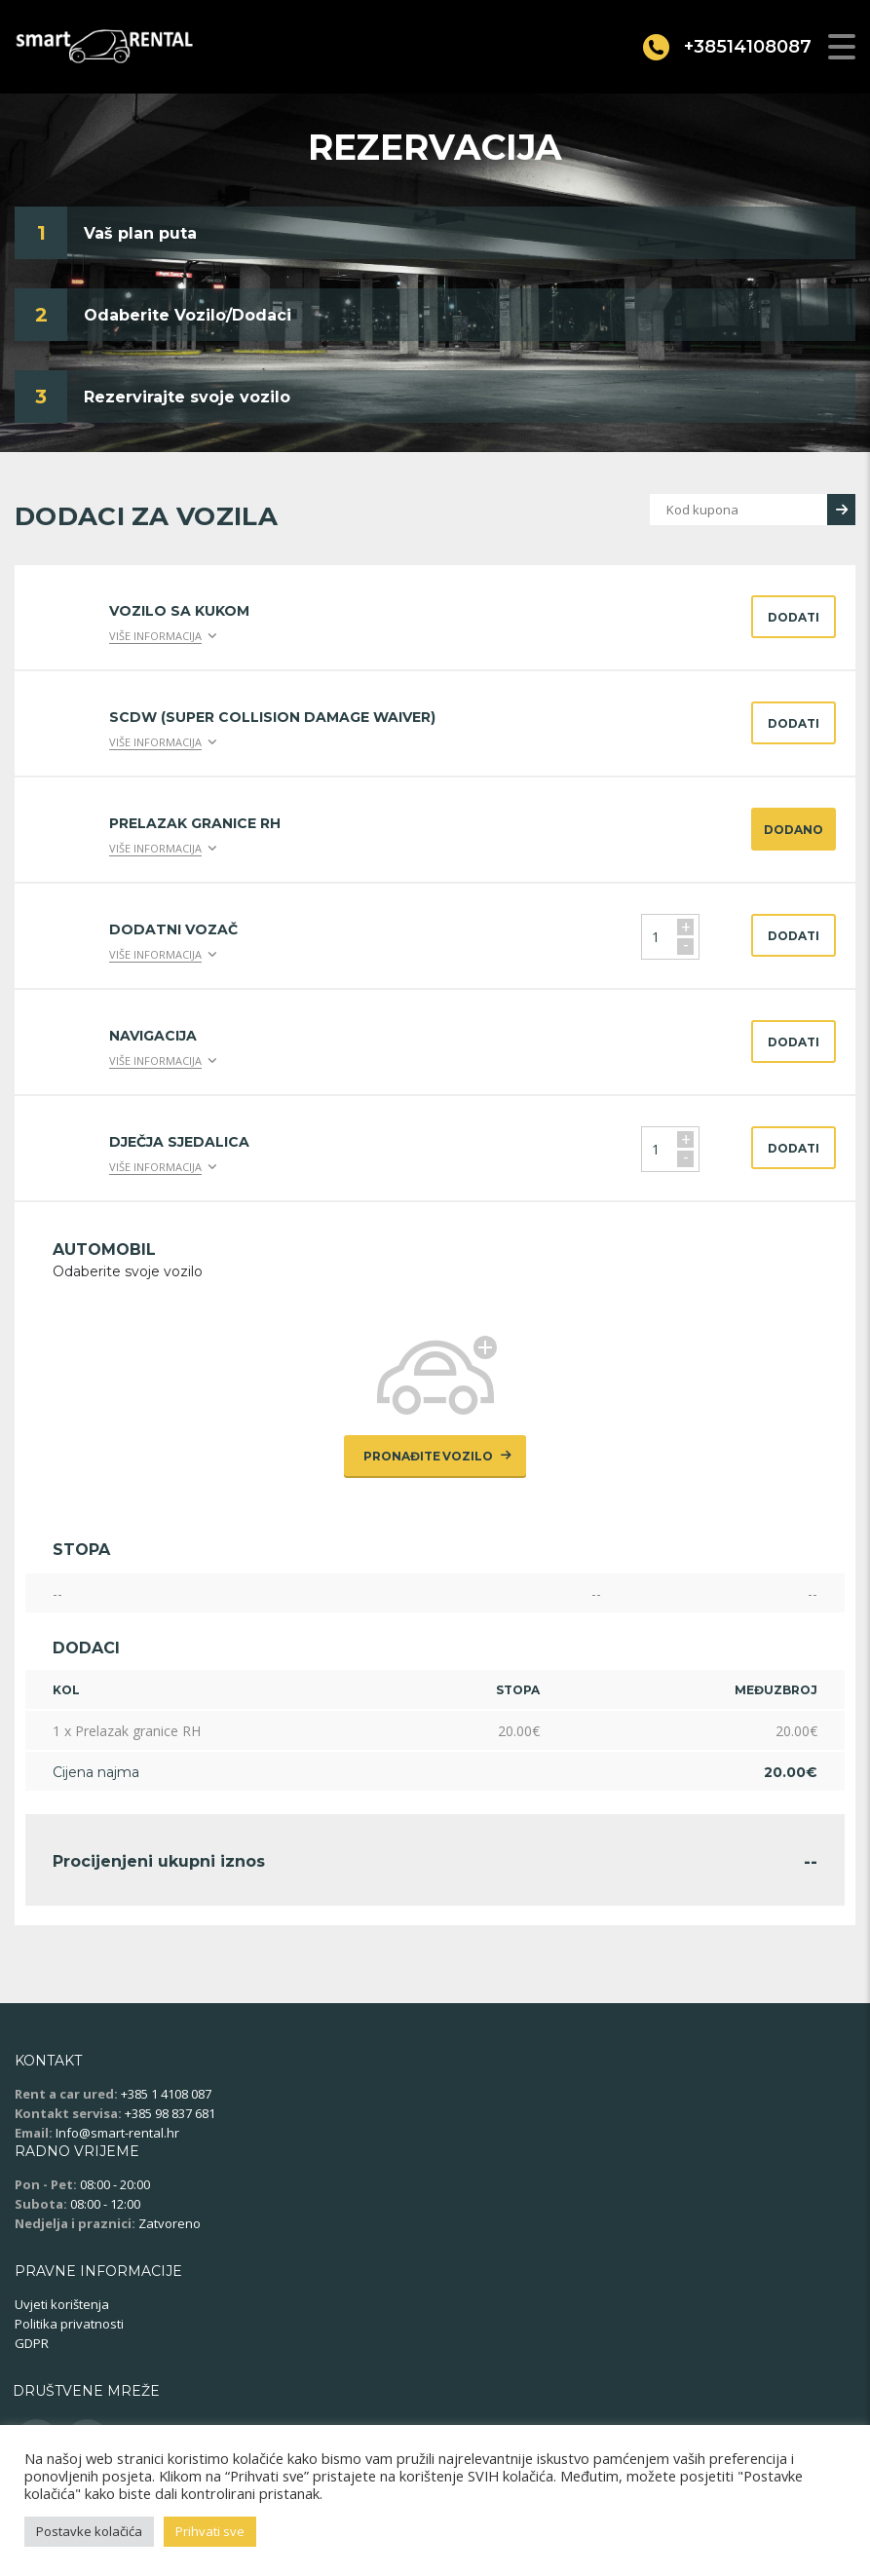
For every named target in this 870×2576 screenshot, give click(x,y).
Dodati (793, 617)
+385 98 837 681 (170, 2113)
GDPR (32, 2343)
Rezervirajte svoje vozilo (187, 397)
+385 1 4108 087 (166, 2093)
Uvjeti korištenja (62, 2304)
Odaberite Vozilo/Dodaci (187, 315)
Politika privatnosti (69, 2323)
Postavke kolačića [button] (89, 2531)
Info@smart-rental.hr (117, 2132)
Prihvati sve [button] (210, 2531)
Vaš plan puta (140, 233)
